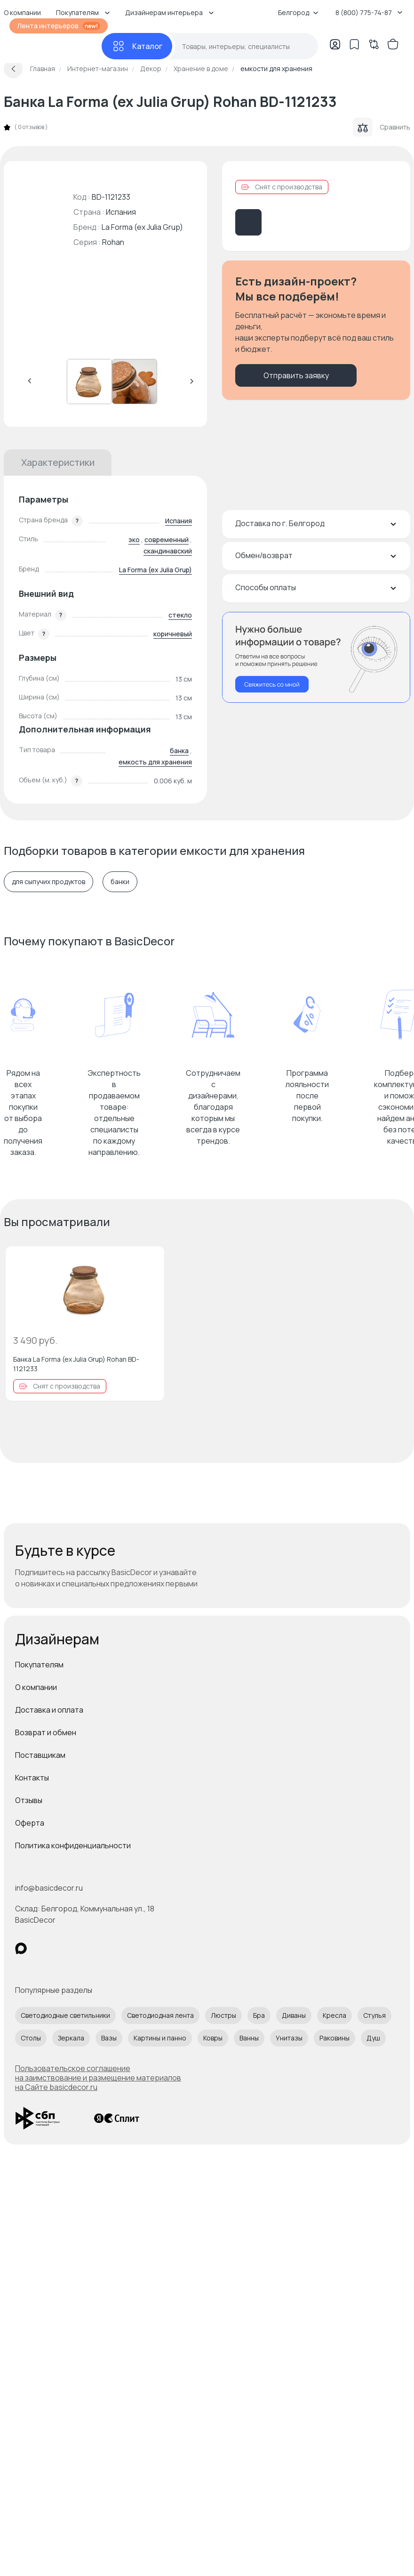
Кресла (334, 2015)
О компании (36, 1687)
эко (134, 539)
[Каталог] (137, 46)
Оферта (29, 1823)
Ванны (249, 2037)
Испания (178, 520)
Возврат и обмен (45, 1732)
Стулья (374, 2015)
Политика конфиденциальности (73, 1845)
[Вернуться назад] (13, 68)
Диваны (294, 2015)
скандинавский (167, 550)
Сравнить (381, 127)
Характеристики (58, 462)
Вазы (109, 2037)
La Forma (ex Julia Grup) (142, 227)
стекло (180, 614)
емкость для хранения (155, 761)
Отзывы (28, 1800)
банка (179, 750)
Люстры (223, 2015)
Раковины (334, 2037)
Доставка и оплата (49, 1710)
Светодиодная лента (160, 2015)
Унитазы (289, 2037)
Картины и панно (160, 2037)
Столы (31, 2037)
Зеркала (71, 2037)
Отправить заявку (296, 375)
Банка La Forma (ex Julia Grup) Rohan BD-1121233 (76, 1364)
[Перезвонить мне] (316, 657)
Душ (373, 2037)
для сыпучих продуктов (48, 881)
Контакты (32, 1777)
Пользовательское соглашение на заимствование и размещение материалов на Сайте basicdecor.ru (98, 2078)
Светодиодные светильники (65, 2015)
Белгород (298, 12)
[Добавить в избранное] (149, 1261)
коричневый (172, 633)
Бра (259, 2015)
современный (166, 539)
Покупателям (39, 1664)
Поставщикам (40, 1755)
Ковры (213, 2037)
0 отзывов (31, 127)
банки (120, 881)
